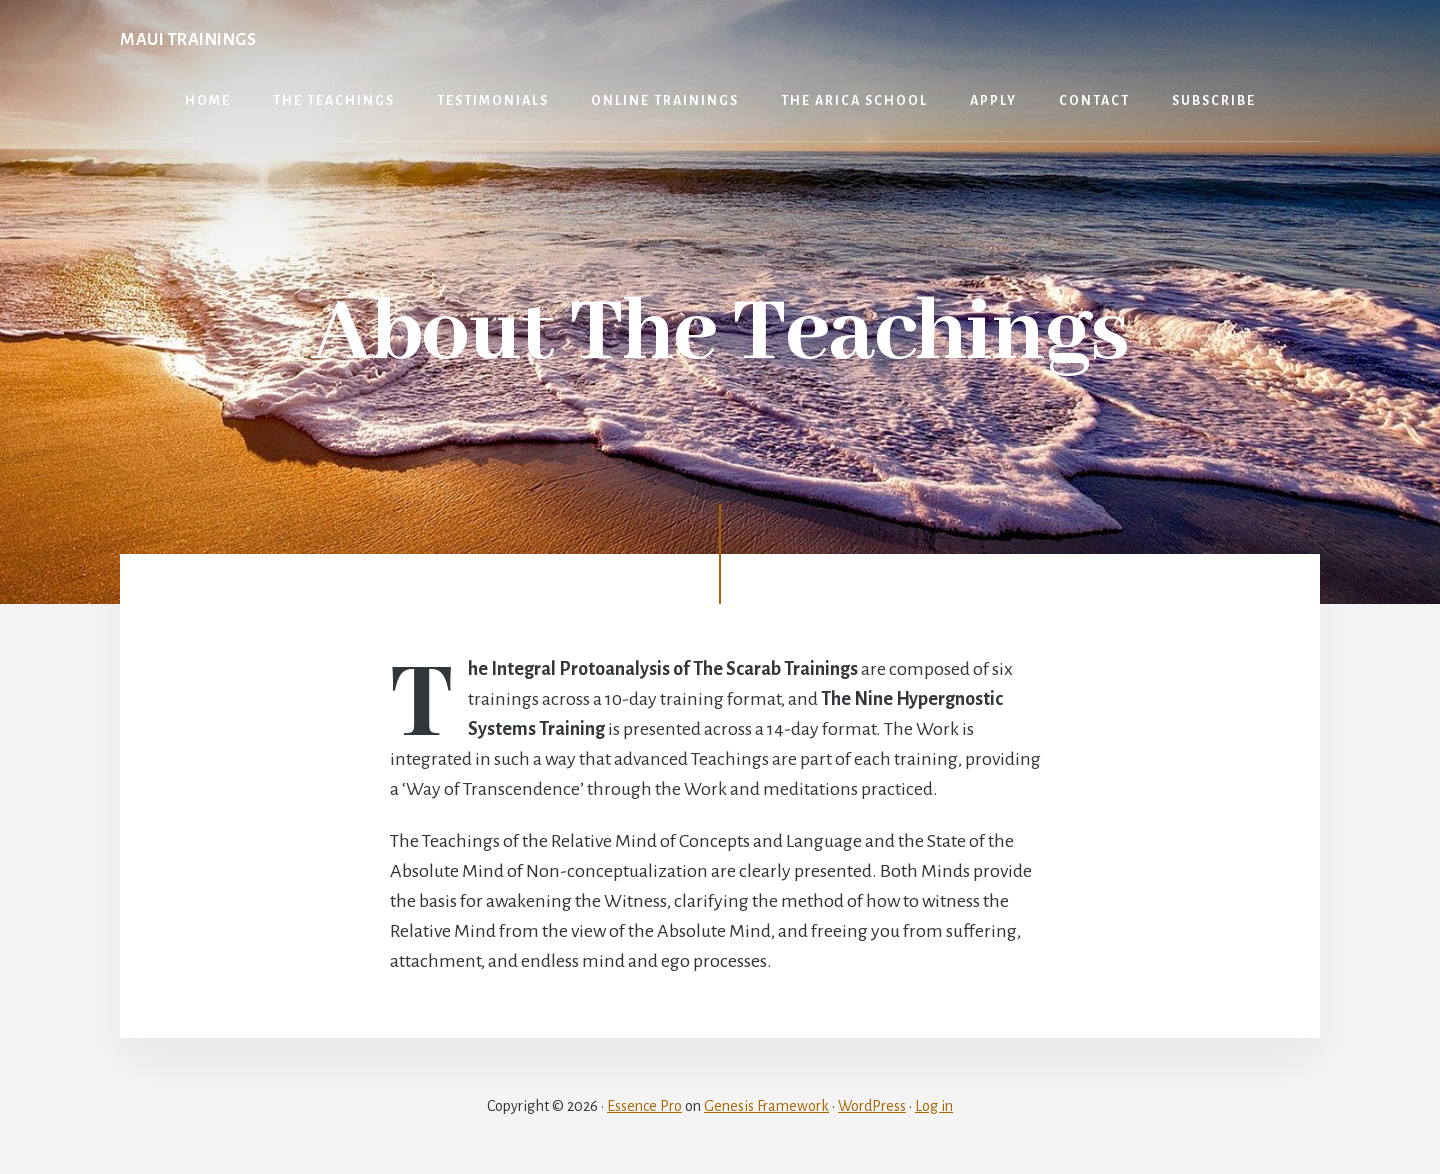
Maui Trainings (188, 40)
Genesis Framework (766, 1106)
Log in (934, 1106)
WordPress (872, 1106)
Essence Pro (644, 1106)
